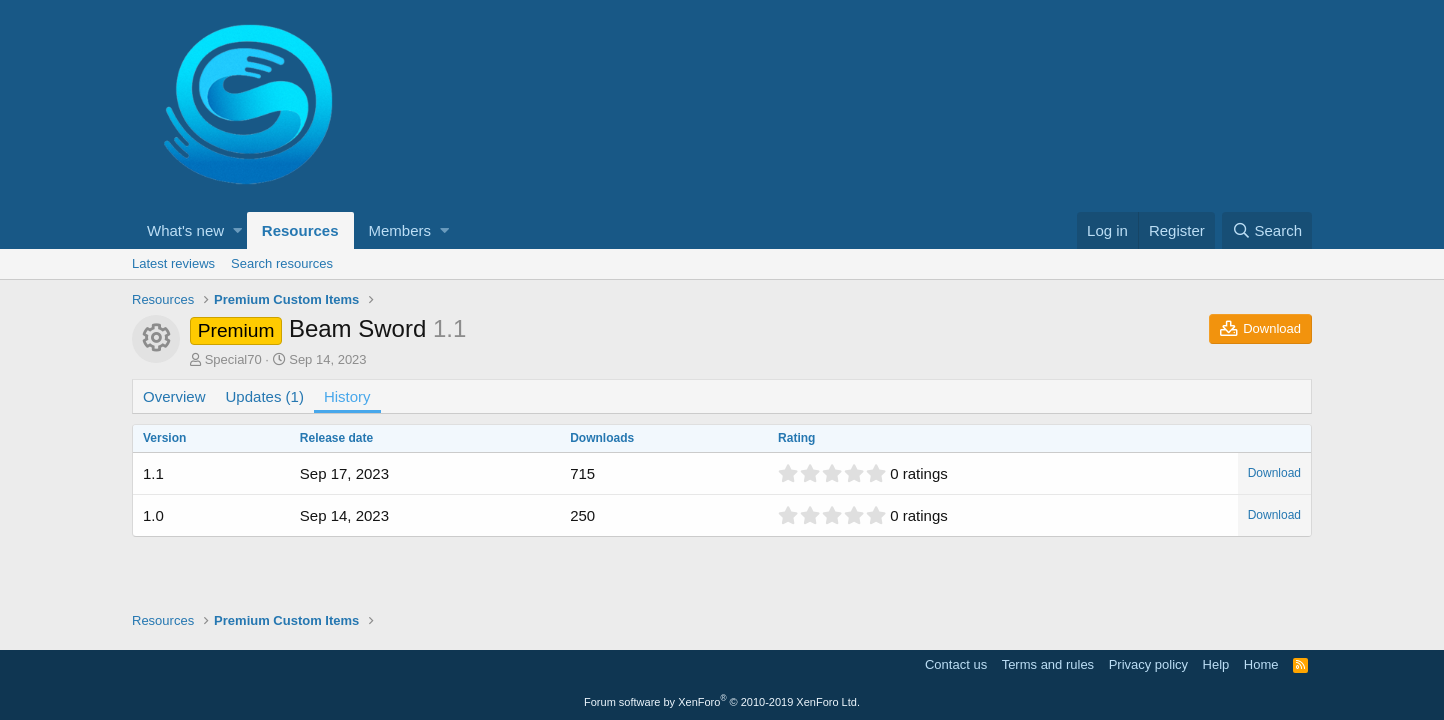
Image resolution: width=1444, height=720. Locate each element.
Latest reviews (173, 263)
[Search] (1267, 230)
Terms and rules (1048, 664)
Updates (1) (265, 396)
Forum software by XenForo (722, 702)
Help (1216, 664)
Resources (300, 230)
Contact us (956, 664)
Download (1274, 473)
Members (400, 230)
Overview (174, 396)
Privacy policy (1148, 664)
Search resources (282, 263)
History (347, 396)
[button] (237, 230)
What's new (185, 230)
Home (1261, 664)
